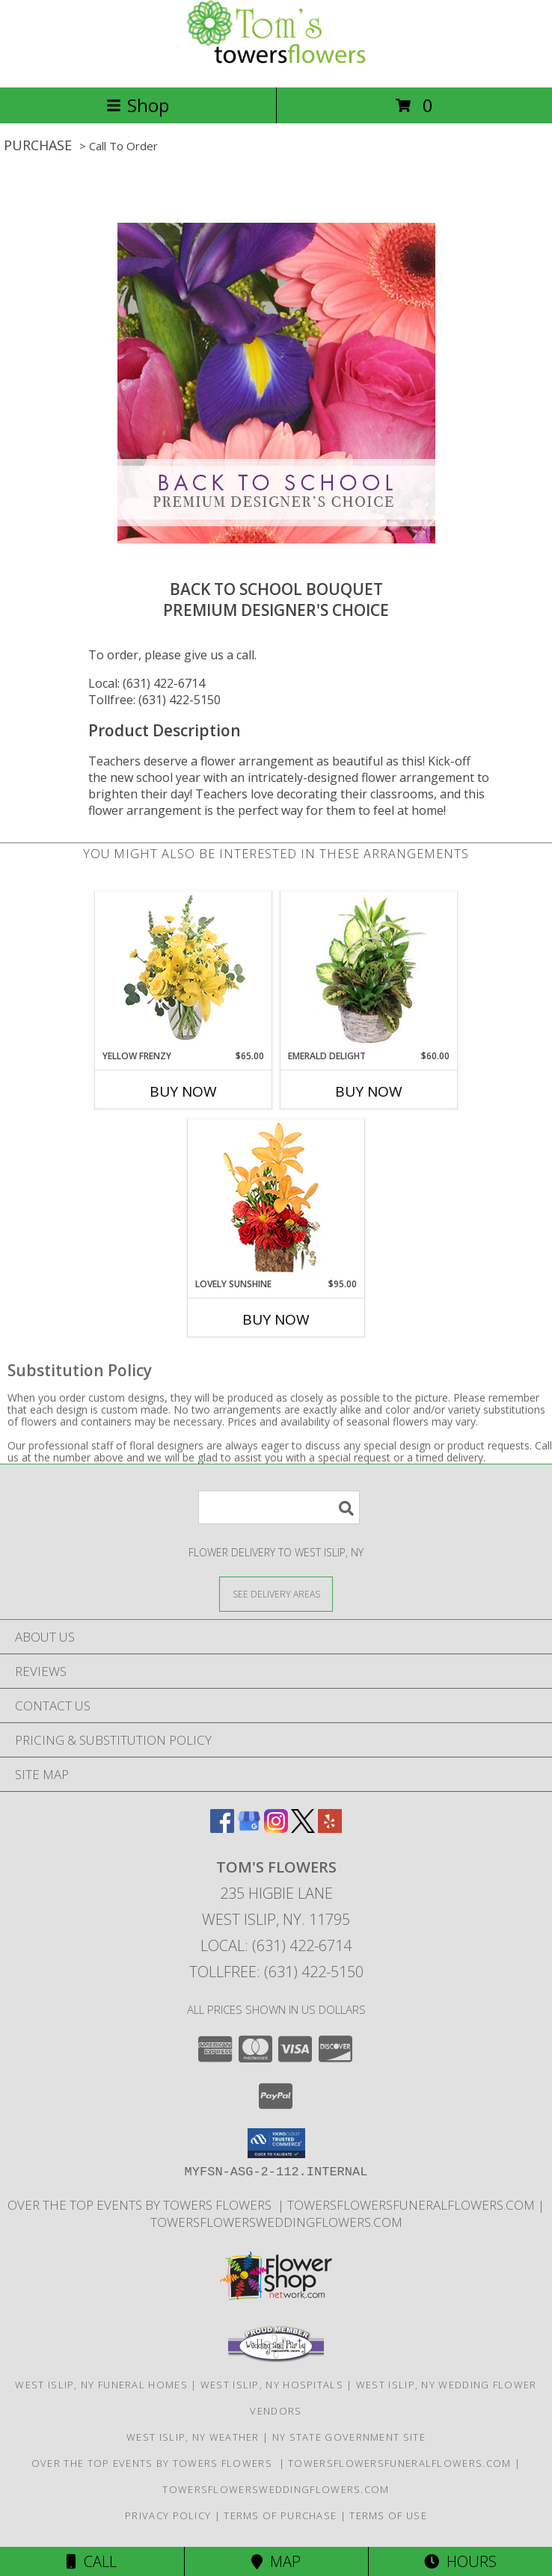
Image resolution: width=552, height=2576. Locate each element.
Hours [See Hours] (460, 2561)
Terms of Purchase (280, 2515)
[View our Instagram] (276, 1828)
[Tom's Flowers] (276, 65)
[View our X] (303, 1828)
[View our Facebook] (222, 1828)
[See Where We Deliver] (276, 1593)
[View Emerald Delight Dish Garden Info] (369, 971)
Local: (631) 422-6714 (146, 683)
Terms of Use (388, 2515)
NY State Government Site (349, 2437)
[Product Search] (279, 1507)
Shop (137, 105)
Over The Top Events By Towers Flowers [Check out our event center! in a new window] (142, 2204)
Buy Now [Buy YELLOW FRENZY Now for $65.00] (183, 1091)
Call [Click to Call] (92, 2561)
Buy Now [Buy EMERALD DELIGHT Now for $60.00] (368, 1091)
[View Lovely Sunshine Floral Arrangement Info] (276, 1199)
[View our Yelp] (330, 1828)
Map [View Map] (276, 2561)
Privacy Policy (168, 2515)
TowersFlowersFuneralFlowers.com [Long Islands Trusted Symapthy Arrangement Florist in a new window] (412, 2204)
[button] (276, 2143)
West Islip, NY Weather (193, 2437)
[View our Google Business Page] (249, 1828)
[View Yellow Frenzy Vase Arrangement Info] (183, 971)
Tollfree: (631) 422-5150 (154, 699)
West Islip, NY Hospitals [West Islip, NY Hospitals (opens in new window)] (271, 2384)
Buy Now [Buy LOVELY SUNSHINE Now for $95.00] (276, 1319)
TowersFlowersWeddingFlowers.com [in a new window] (276, 2222)
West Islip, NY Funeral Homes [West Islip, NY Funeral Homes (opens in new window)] (101, 2384)
